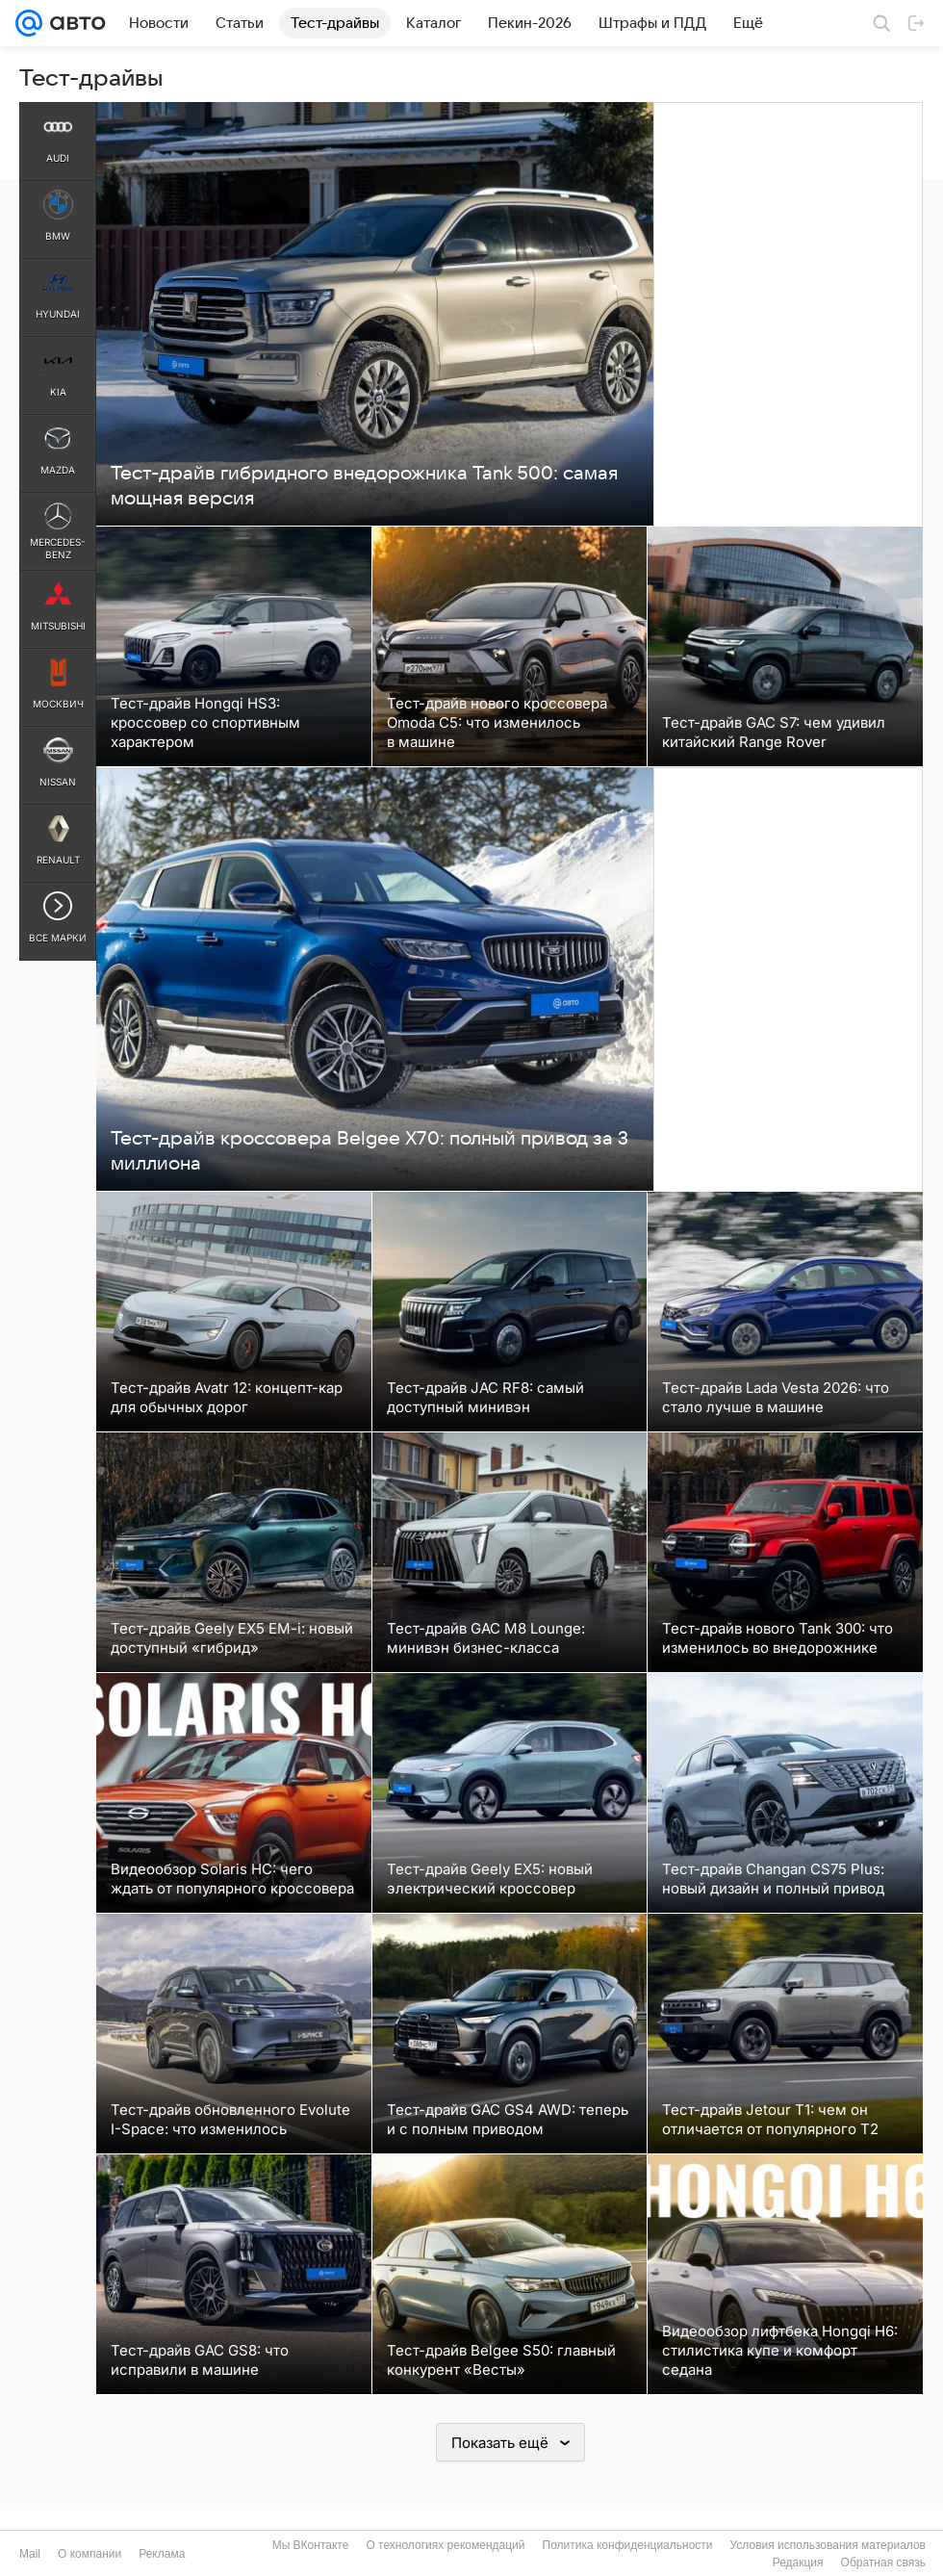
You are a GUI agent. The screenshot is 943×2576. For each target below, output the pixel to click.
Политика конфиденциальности (628, 2545)
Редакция (798, 2562)
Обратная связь (883, 2562)
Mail (29, 2554)
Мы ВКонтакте (310, 2545)
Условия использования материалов (828, 2545)
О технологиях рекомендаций (445, 2545)
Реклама (162, 2554)
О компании (89, 2554)
